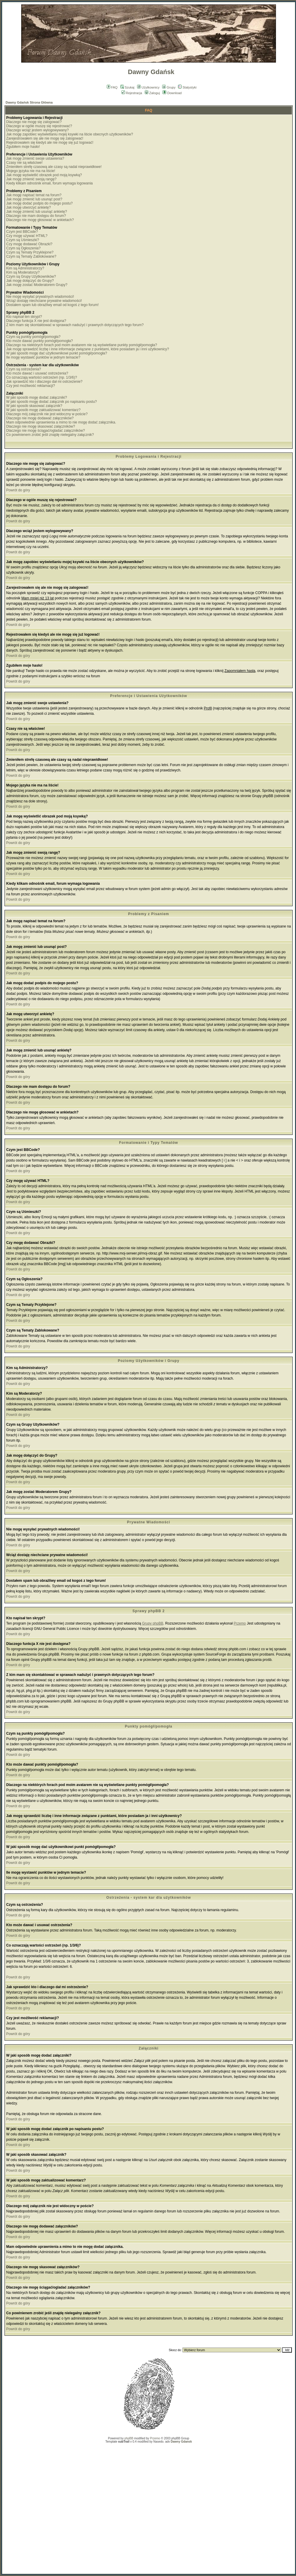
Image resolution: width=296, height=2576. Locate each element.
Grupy (168, 87)
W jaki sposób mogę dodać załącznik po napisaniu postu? (51, 402)
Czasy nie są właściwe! (24, 163)
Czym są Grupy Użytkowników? (31, 276)
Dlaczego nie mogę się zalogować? (34, 122)
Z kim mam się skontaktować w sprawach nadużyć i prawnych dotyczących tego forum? (75, 325)
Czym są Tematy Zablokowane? (31, 256)
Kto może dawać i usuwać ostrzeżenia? (37, 373)
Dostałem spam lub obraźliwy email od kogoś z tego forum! (52, 305)
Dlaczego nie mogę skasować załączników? (40, 426)
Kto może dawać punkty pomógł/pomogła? (39, 341)
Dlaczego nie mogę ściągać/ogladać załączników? (45, 430)
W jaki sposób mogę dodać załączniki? (36, 397)
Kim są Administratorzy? (25, 268)
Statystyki (187, 87)
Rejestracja (131, 93)
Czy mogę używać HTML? (26, 236)
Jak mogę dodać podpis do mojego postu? (39, 203)
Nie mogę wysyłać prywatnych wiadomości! (40, 297)
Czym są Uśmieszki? (22, 240)
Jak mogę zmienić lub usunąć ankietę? (36, 212)
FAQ (112, 87)
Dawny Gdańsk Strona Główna (29, 102)
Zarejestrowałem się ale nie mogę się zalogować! (44, 138)
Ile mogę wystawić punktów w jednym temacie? (43, 357)
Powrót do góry (18, 490)
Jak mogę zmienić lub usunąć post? (34, 199)
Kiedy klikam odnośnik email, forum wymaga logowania (49, 183)
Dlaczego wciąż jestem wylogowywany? (37, 130)
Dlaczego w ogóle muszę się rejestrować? (39, 126)
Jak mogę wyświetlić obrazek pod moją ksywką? (44, 175)
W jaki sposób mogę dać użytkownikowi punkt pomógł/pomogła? (56, 353)
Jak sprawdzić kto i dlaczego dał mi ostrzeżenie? (44, 382)
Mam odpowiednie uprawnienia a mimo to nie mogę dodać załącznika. (61, 422)
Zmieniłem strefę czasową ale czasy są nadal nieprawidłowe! (53, 167)
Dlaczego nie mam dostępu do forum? (36, 216)
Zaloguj (152, 93)
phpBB (128, 2438)
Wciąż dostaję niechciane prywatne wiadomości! (44, 301)
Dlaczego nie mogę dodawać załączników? (40, 418)
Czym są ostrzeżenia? (23, 369)
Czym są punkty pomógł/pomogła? (33, 337)
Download (172, 93)
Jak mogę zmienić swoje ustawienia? (35, 158)
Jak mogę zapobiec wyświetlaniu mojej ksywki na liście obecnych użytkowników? (69, 134)
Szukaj (127, 87)
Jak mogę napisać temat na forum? (33, 195)
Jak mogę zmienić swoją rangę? (31, 179)
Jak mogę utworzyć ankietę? (28, 207)
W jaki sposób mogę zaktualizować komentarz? (43, 410)
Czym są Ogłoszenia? (23, 248)
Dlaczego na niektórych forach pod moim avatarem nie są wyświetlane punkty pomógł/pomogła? (81, 345)
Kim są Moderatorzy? (23, 272)
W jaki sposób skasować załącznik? (34, 406)
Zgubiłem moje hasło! (23, 147)
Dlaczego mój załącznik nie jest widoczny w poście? (47, 414)
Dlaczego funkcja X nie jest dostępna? (36, 321)
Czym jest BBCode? (22, 232)
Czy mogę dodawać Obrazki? (29, 244)
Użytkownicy (148, 87)
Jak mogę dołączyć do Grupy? (30, 281)
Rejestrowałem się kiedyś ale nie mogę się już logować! (49, 142)
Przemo (239, 1623)
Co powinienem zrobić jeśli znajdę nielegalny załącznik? (50, 435)
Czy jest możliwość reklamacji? (30, 386)
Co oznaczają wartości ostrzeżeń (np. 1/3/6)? (41, 377)
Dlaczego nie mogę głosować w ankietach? (40, 220)
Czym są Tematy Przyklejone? (30, 252)
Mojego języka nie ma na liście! (30, 171)
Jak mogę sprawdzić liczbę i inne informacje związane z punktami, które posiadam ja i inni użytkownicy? (87, 349)
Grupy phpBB (152, 1623)
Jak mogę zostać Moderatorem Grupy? (36, 285)
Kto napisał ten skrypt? (24, 317)
